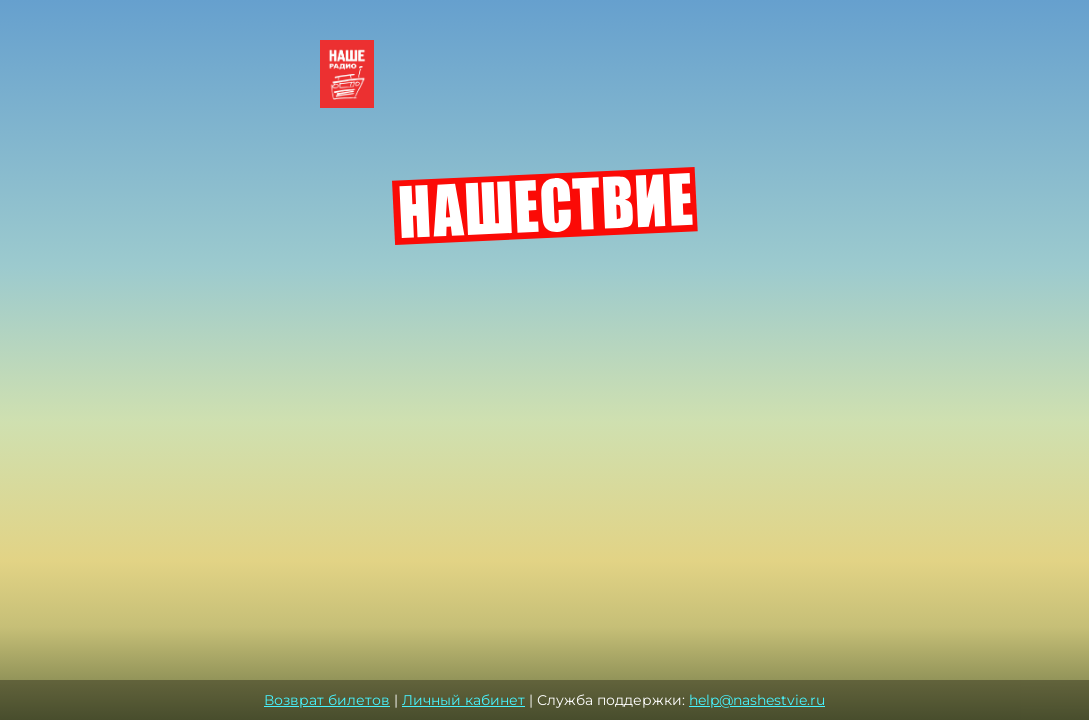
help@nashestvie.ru (757, 700)
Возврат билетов (327, 700)
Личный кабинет (463, 700)
